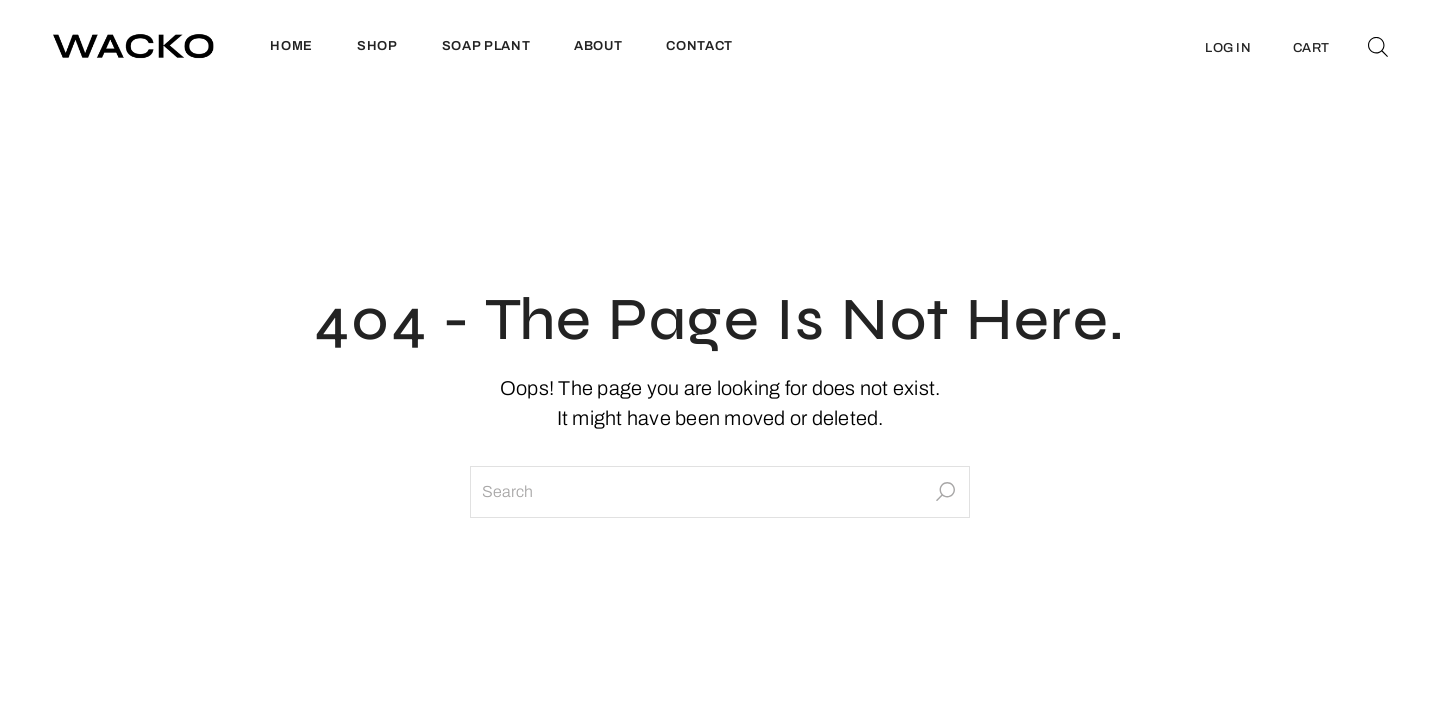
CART (1311, 48)
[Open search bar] (1378, 46)
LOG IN (1228, 48)
